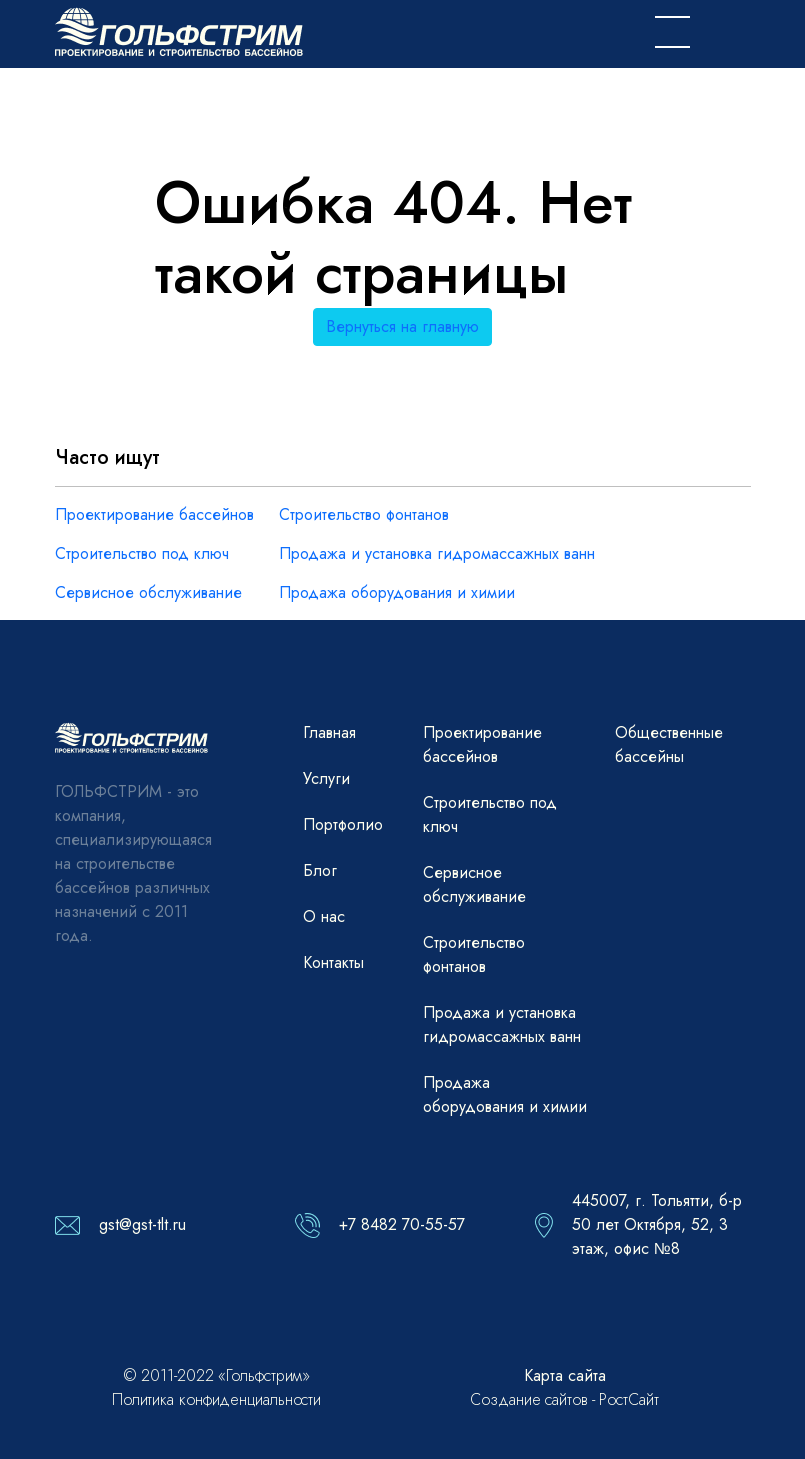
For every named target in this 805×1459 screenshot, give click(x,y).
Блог (320, 870)
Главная (329, 732)
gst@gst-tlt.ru (142, 1224)
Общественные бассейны (669, 744)
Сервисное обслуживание (148, 592)
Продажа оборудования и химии (397, 592)
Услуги (326, 778)
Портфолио (343, 824)
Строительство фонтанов (364, 514)
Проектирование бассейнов (154, 514)
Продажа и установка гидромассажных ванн (437, 553)
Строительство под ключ (142, 553)
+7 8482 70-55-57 (402, 1224)
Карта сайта (565, 1375)
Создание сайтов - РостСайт (564, 1399)
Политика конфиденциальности (216, 1399)
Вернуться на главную (402, 326)
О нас (324, 916)
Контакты (333, 962)
